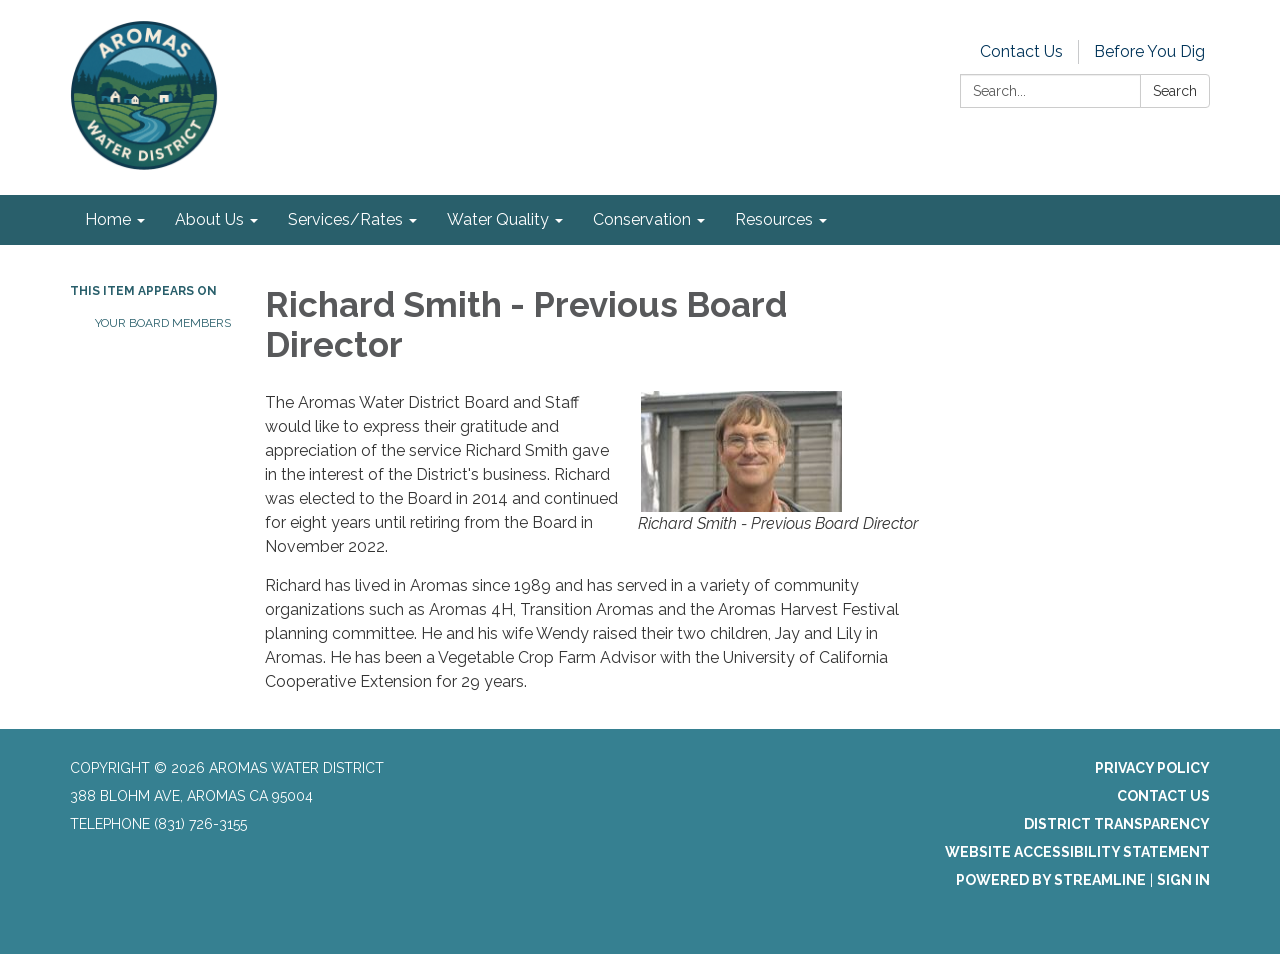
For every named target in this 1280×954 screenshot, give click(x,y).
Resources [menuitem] (774, 219)
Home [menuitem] (108, 219)
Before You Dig (1149, 51)
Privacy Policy (1152, 768)
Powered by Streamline (1051, 880)
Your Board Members (163, 323)
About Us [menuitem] (209, 219)
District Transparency (1117, 824)
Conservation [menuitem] (642, 219)
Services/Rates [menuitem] (345, 219)
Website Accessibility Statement (1077, 852)
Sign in (1183, 880)
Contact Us (1021, 51)
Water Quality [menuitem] (498, 219)
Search (1175, 91)
